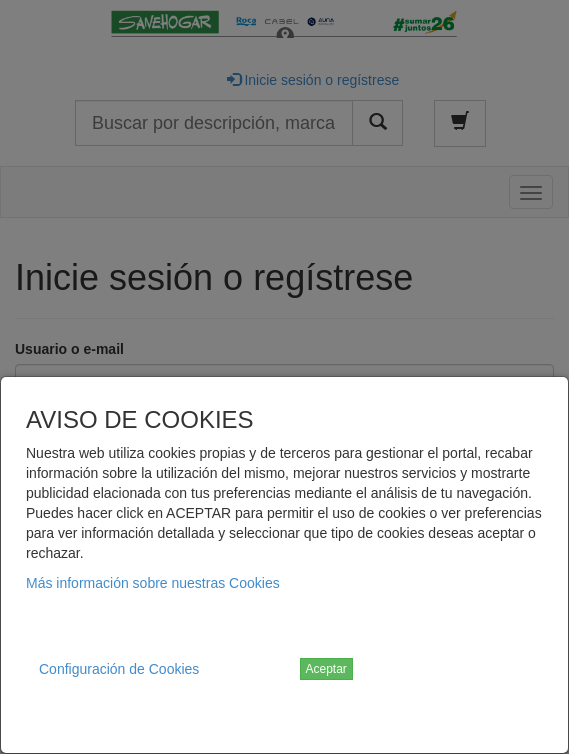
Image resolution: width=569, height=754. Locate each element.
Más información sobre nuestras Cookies (153, 583)
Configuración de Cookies (119, 669)
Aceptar (326, 669)
